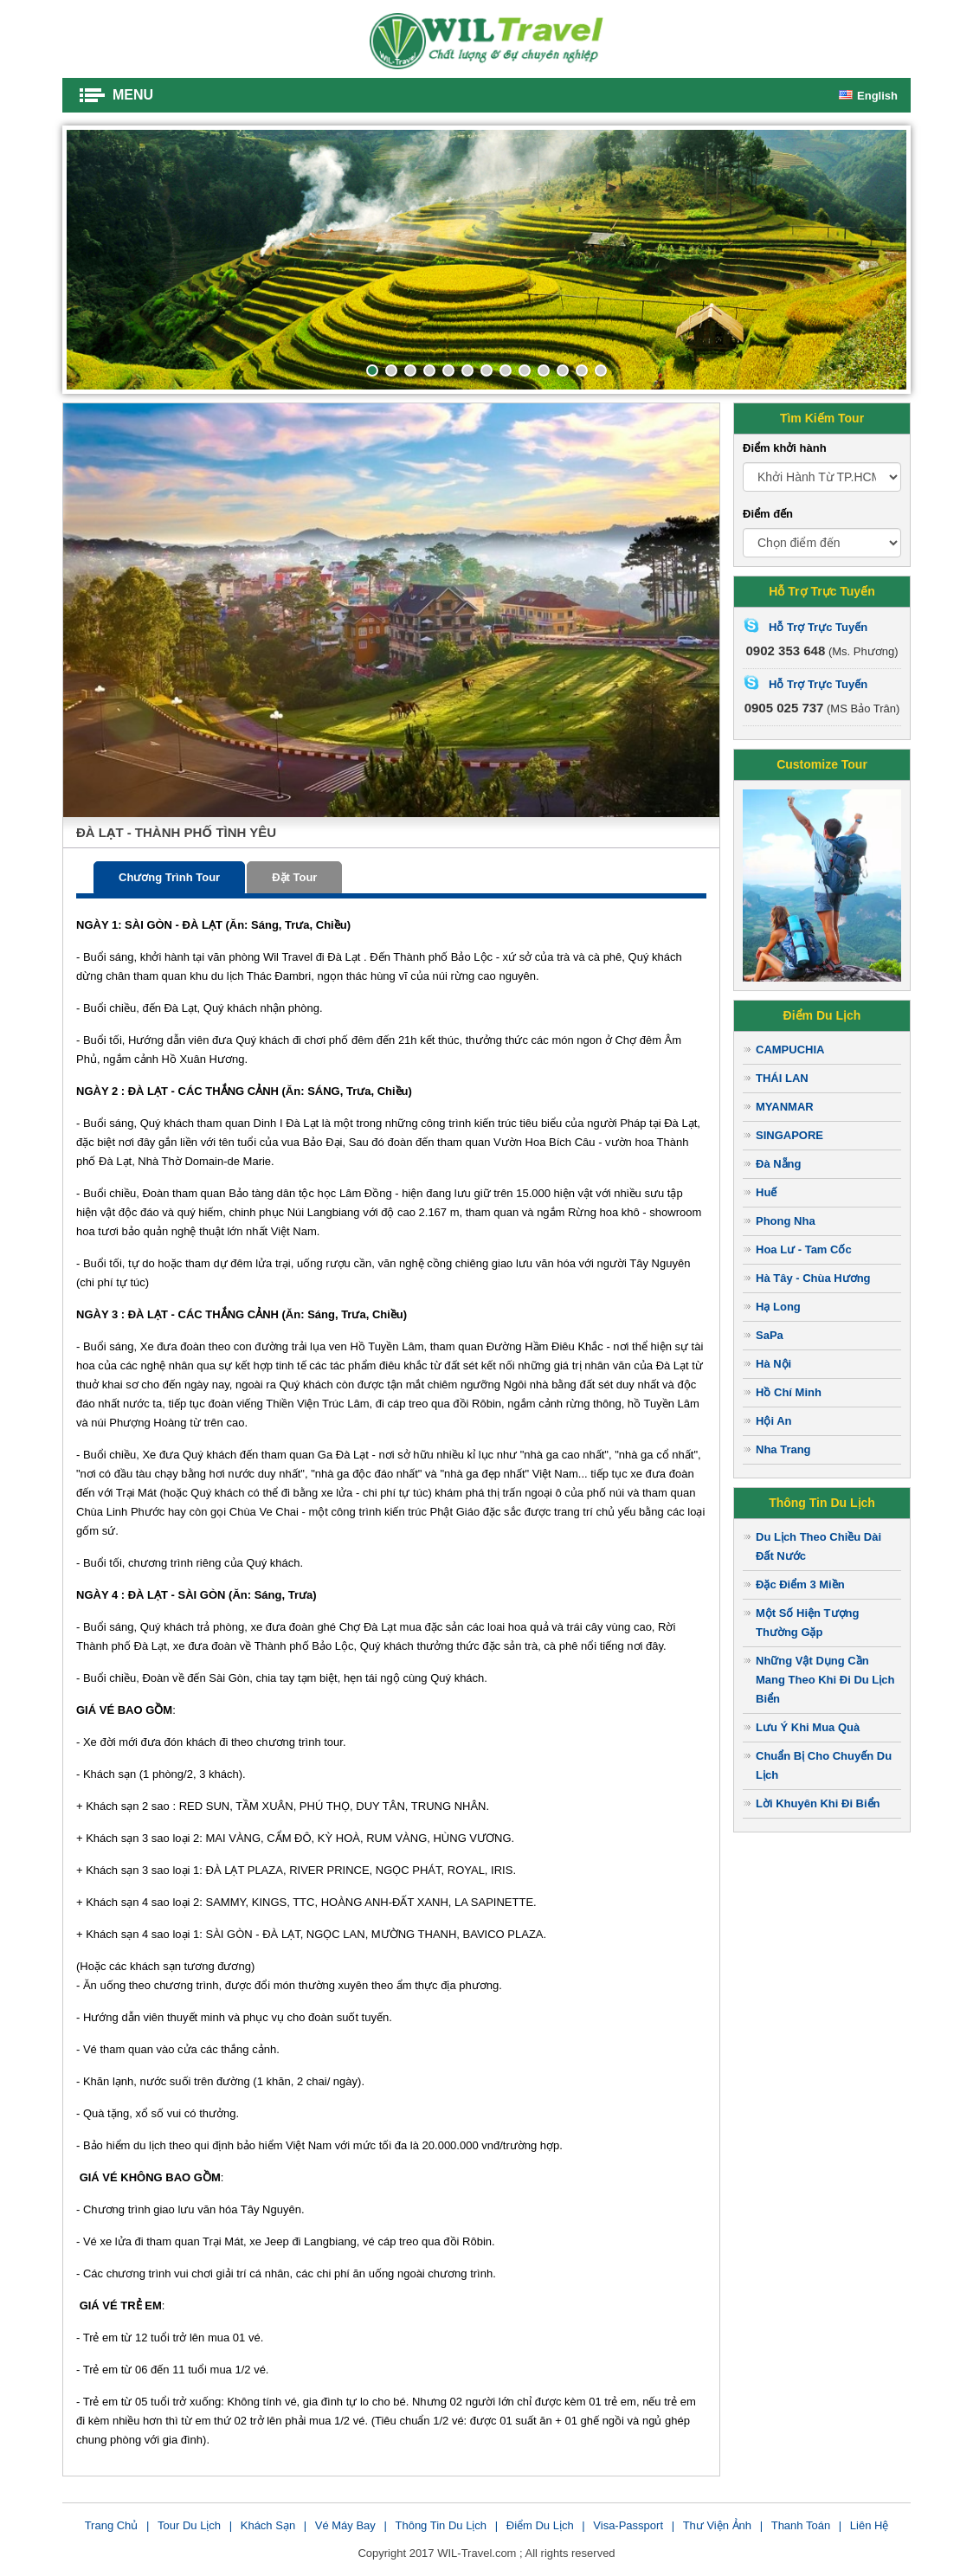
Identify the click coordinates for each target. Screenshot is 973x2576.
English (868, 95)
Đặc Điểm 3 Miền (800, 1584)
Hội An (773, 1420)
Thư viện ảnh (717, 2525)
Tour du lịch (189, 2525)
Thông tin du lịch (440, 2525)
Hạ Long (778, 1306)
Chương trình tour (169, 877)
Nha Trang (783, 1449)
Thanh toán (800, 2525)
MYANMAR (785, 1106)
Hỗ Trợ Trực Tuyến (818, 627)
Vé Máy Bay (345, 2525)
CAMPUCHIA (790, 1049)
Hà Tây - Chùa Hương (813, 1278)
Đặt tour (294, 877)
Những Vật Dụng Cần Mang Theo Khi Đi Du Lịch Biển (825, 1679)
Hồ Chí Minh (789, 1392)
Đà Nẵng (779, 1163)
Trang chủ (112, 2525)
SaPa (769, 1335)
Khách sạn (268, 2525)
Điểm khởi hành (785, 447)
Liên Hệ (869, 2525)
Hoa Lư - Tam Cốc (804, 1249)
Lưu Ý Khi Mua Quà (808, 1727)
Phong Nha (785, 1220)
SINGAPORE (789, 1135)
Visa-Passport (628, 2525)
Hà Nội (773, 1363)
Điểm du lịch (540, 2525)
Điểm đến (768, 513)
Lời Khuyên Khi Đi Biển (818, 1803)
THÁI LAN (782, 1078)
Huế (766, 1192)
